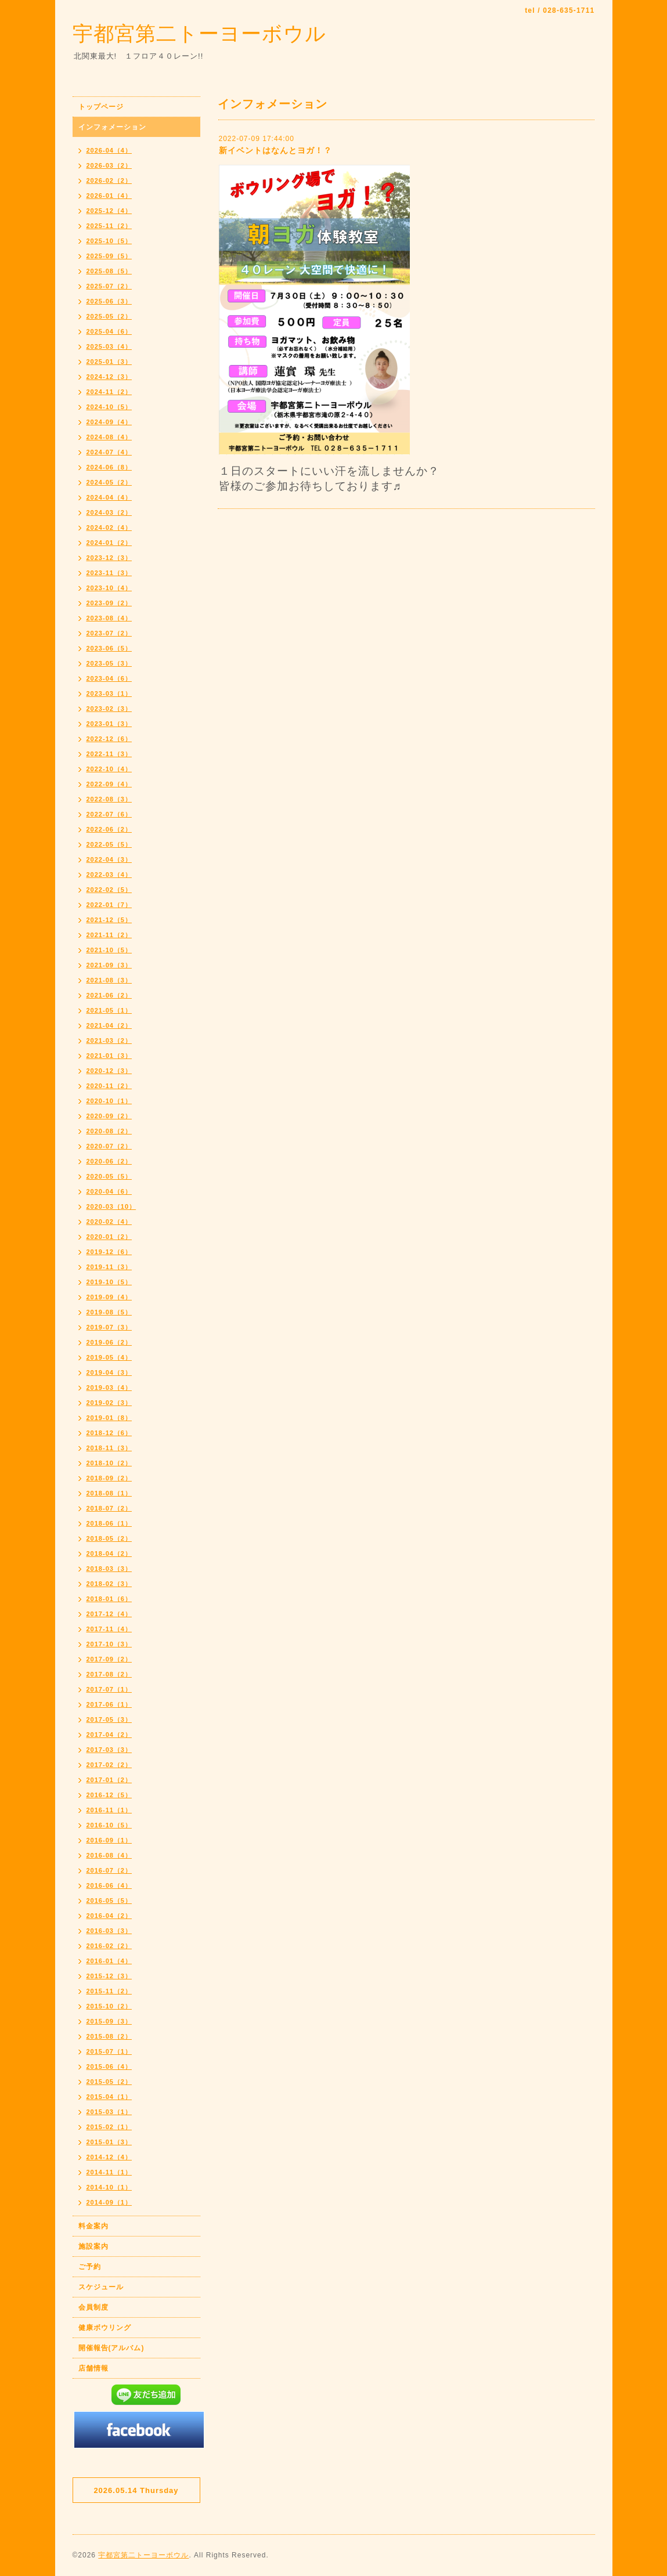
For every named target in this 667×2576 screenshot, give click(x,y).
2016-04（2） (109, 1915)
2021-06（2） (109, 995)
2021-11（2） (109, 934)
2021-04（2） (109, 1025)
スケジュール (101, 2287)
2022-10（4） (109, 768)
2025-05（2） (109, 316)
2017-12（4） (109, 1613)
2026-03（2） (109, 165)
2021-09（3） (109, 965)
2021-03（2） (109, 1040)
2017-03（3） (109, 1749)
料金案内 (93, 2226)
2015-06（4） (109, 2066)
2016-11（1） (109, 1810)
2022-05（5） (109, 844)
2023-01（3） (109, 723)
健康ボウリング (104, 2328)
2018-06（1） (109, 1523)
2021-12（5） (109, 919)
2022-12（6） (109, 738)
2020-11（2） (109, 1085)
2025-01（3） (109, 361)
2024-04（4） (109, 497)
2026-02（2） (109, 180)
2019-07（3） (109, 1327)
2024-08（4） (109, 436)
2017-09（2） (109, 1659)
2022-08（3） (109, 799)
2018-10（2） (109, 1462)
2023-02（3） (109, 708)
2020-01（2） (109, 1236)
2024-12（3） (109, 376)
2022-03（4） (109, 874)
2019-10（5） (109, 1281)
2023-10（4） (109, 587)
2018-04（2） (109, 1553)
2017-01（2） (109, 1779)
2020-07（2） (109, 1146)
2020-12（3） (109, 1070)
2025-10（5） (109, 240)
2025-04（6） (109, 331)
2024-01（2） (109, 542)
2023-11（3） (109, 572)
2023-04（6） (109, 678)
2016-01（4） (109, 1960)
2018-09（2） (109, 1478)
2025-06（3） (109, 301)
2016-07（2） (109, 1870)
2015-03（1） (109, 2111)
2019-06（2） (109, 1342)
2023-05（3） (109, 663)
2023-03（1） (109, 693)
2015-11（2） (109, 1991)
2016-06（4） (109, 1885)
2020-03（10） (111, 1206)
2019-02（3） (109, 1402)
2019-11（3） (109, 1266)
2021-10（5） (109, 949)
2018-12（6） (109, 1432)
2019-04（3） (109, 1372)
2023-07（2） (109, 633)
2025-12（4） (109, 210)
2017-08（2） (109, 1674)
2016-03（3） (109, 1930)
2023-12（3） (109, 557)
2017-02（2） (109, 1764)
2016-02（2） (109, 1945)
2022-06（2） (109, 829)
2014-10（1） (109, 2187)
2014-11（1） (109, 2172)
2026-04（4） (109, 150)
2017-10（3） (109, 1644)
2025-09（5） (109, 255)
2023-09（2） (109, 602)
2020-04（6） (109, 1191)
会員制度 (93, 2307)
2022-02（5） (109, 889)
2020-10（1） (109, 1100)
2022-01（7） (109, 904)
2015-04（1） (109, 2096)
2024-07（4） (109, 452)
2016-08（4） (109, 1855)
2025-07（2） (109, 286)
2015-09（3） (109, 2021)
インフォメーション (112, 127)
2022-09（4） (109, 784)
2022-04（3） (109, 859)
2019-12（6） (109, 1251)
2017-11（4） (109, 1628)
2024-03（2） (109, 512)
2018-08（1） (109, 1493)
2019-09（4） (109, 1297)
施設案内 (93, 2246)
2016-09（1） (109, 1840)
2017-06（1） (109, 1704)
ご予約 (89, 2267)
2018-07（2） (109, 1508)
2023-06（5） (109, 648)
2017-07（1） (109, 1689)
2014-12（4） (109, 2157)
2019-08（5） (109, 1312)
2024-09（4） (109, 421)
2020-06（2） (109, 1161)
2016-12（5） (109, 1794)
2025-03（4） (109, 346)
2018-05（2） (109, 1538)
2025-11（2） (109, 225)
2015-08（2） (109, 2036)
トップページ (101, 107)
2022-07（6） (109, 814)
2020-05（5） (109, 1176)
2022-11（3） (109, 753)
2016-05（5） (109, 1900)
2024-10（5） (109, 406)
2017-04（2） (109, 1734)
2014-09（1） (109, 2202)
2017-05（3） (109, 1719)
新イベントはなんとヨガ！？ (275, 150)
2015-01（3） (109, 2141)
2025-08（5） (109, 271)
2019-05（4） (109, 1357)
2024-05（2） (109, 482)
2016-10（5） (109, 1825)
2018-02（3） (109, 1583)
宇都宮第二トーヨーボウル (199, 33)
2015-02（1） (109, 2126)
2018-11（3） (109, 1447)
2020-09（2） (109, 1115)
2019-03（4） (109, 1387)
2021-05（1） (109, 1010)
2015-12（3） (109, 1975)
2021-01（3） (109, 1055)
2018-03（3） (109, 1568)
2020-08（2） (109, 1131)
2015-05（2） (109, 2081)
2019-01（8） (109, 1417)
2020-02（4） (109, 1221)
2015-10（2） (109, 2006)
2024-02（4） (109, 527)
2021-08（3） (109, 980)
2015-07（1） (109, 2051)
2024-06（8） (109, 467)
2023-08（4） (109, 618)
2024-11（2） (109, 391)
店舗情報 (93, 2368)
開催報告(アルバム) (111, 2348)
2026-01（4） (109, 195)
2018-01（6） (109, 1598)
